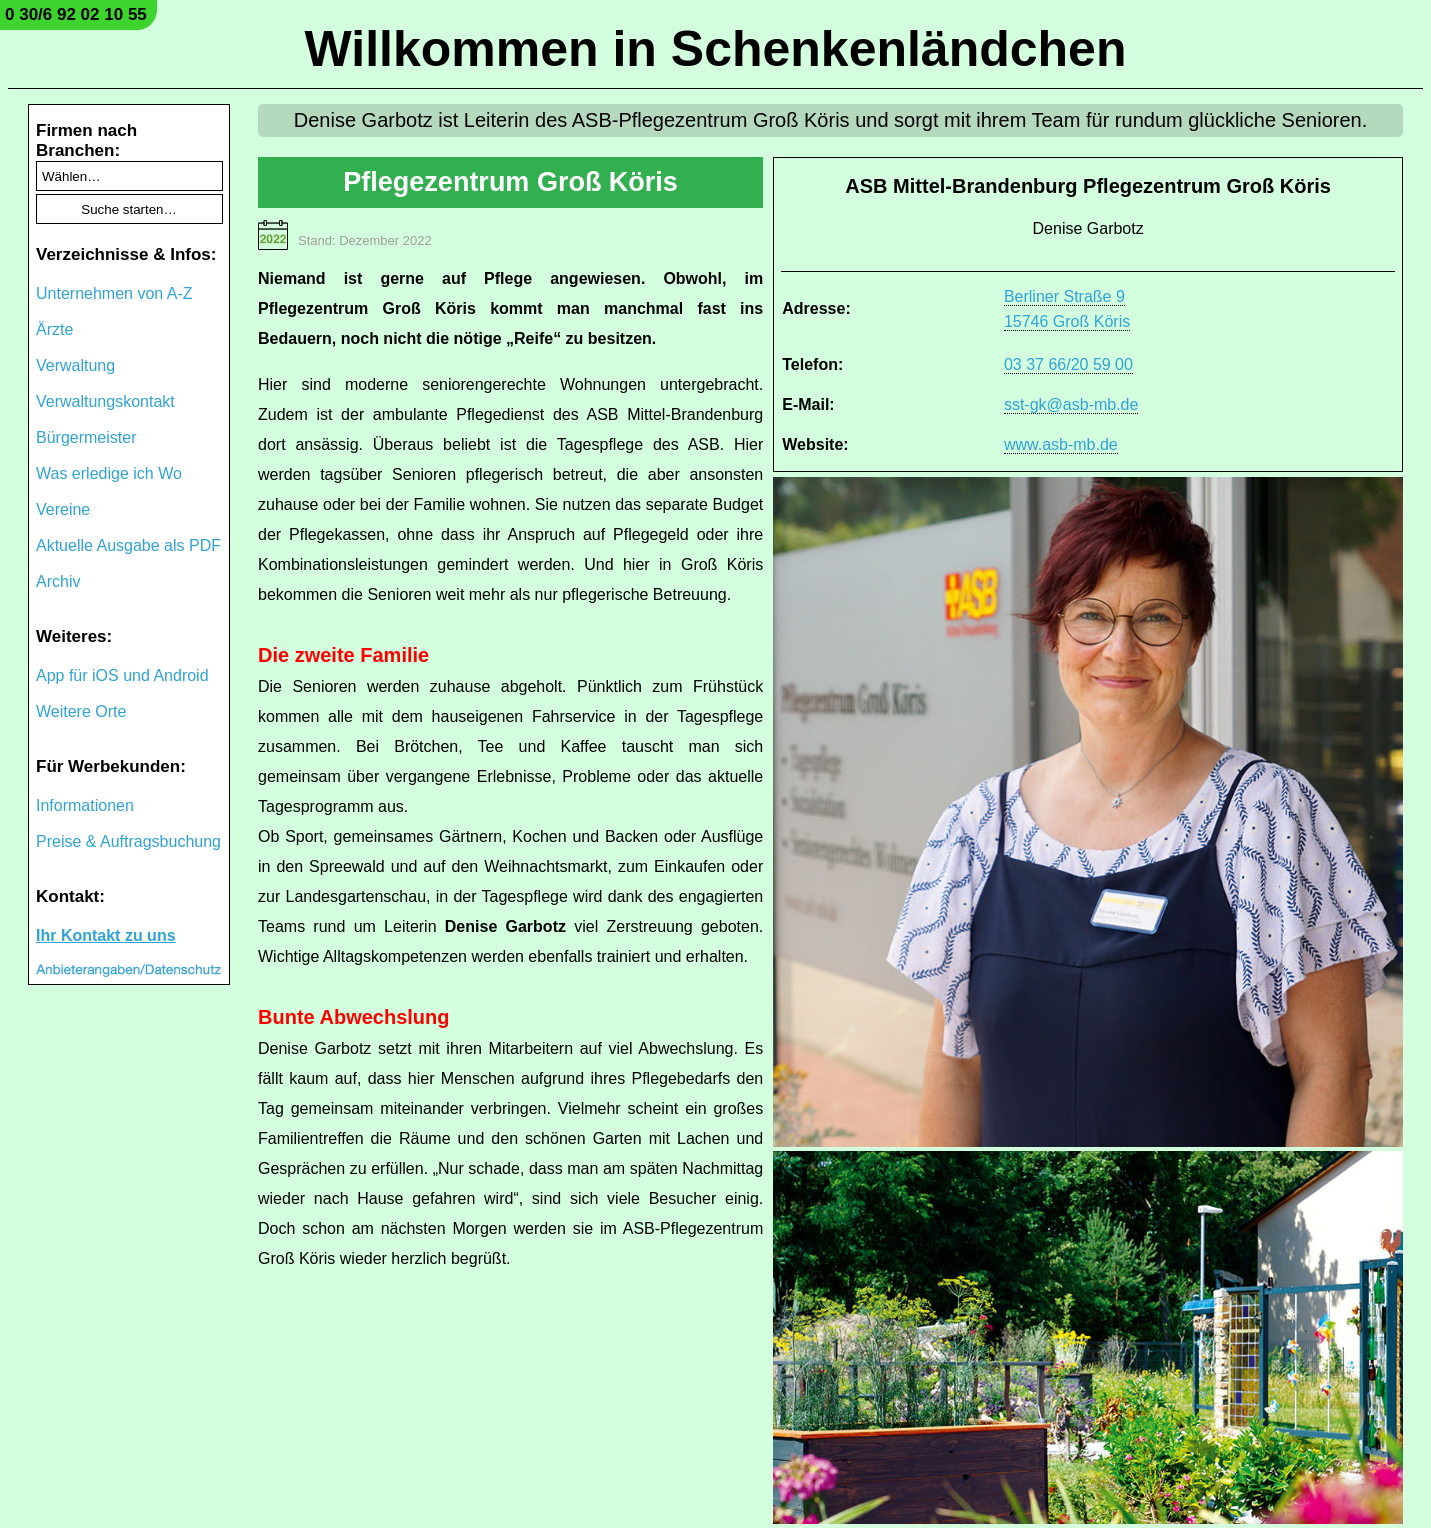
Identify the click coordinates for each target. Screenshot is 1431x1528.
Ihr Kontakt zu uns (106, 935)
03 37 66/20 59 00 (1068, 364)
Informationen (85, 805)
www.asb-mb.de (1061, 444)
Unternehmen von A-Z (114, 293)
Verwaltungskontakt (105, 401)
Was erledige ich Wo (109, 473)
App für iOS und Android (122, 675)
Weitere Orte (81, 711)
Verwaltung (75, 365)
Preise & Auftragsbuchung (128, 841)
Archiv (58, 581)
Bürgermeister (86, 437)
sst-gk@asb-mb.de (1071, 404)
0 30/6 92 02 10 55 (76, 14)
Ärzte (54, 329)
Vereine (63, 509)
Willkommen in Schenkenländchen (716, 49)
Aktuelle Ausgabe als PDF (128, 545)
